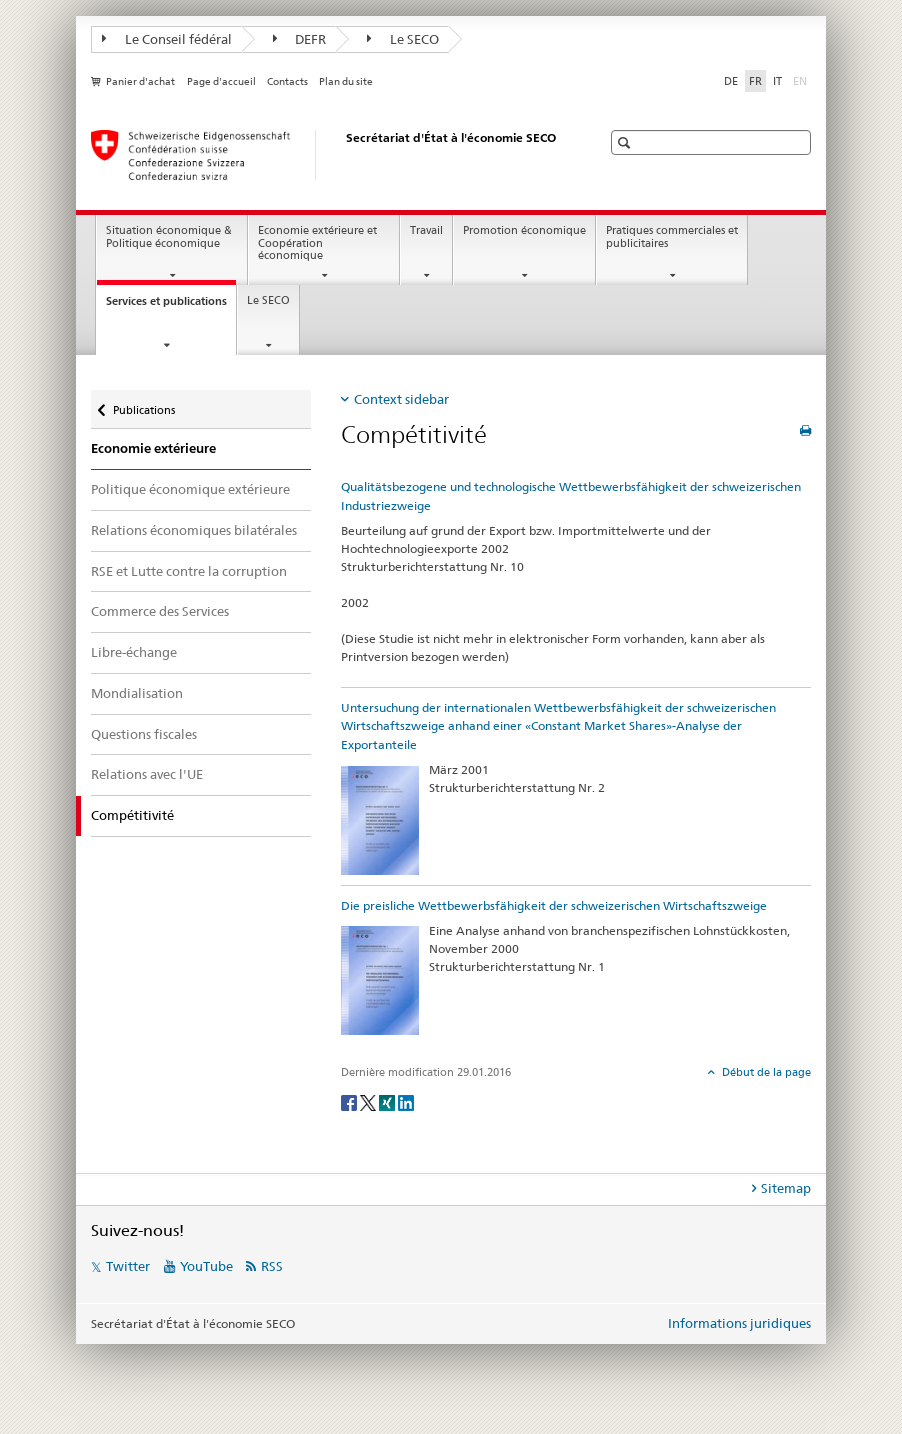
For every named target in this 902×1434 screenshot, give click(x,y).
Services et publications (171, 306)
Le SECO (403, 39)
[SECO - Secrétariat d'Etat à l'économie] (326, 155)
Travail (426, 230)
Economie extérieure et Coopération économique (317, 243)
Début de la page (765, 1072)
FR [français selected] (755, 81)
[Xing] (388, 1101)
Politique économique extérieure (190, 489)
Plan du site (346, 81)
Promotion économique (524, 230)
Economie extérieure (153, 448)
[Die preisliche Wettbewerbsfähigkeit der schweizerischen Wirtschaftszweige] (380, 979)
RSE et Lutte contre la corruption (189, 571)
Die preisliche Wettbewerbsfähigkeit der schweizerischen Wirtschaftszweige (554, 905)
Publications (143, 405)
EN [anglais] (802, 80)
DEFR (300, 39)
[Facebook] (350, 1101)
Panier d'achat (140, 81)
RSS (272, 1266)
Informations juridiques (739, 1323)
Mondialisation (137, 693)
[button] (626, 142)
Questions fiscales (144, 734)
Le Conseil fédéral (167, 39)
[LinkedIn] (406, 1101)
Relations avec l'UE (147, 774)
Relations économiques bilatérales (194, 530)
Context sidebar (401, 399)
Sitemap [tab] (786, 1188)
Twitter (128, 1266)
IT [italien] (777, 81)
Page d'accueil (221, 81)
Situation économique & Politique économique (169, 237)
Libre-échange (134, 652)
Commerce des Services (160, 611)
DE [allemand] (731, 81)
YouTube (206, 1266)
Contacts (287, 81)
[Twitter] (369, 1101)
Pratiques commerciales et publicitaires (672, 237)
